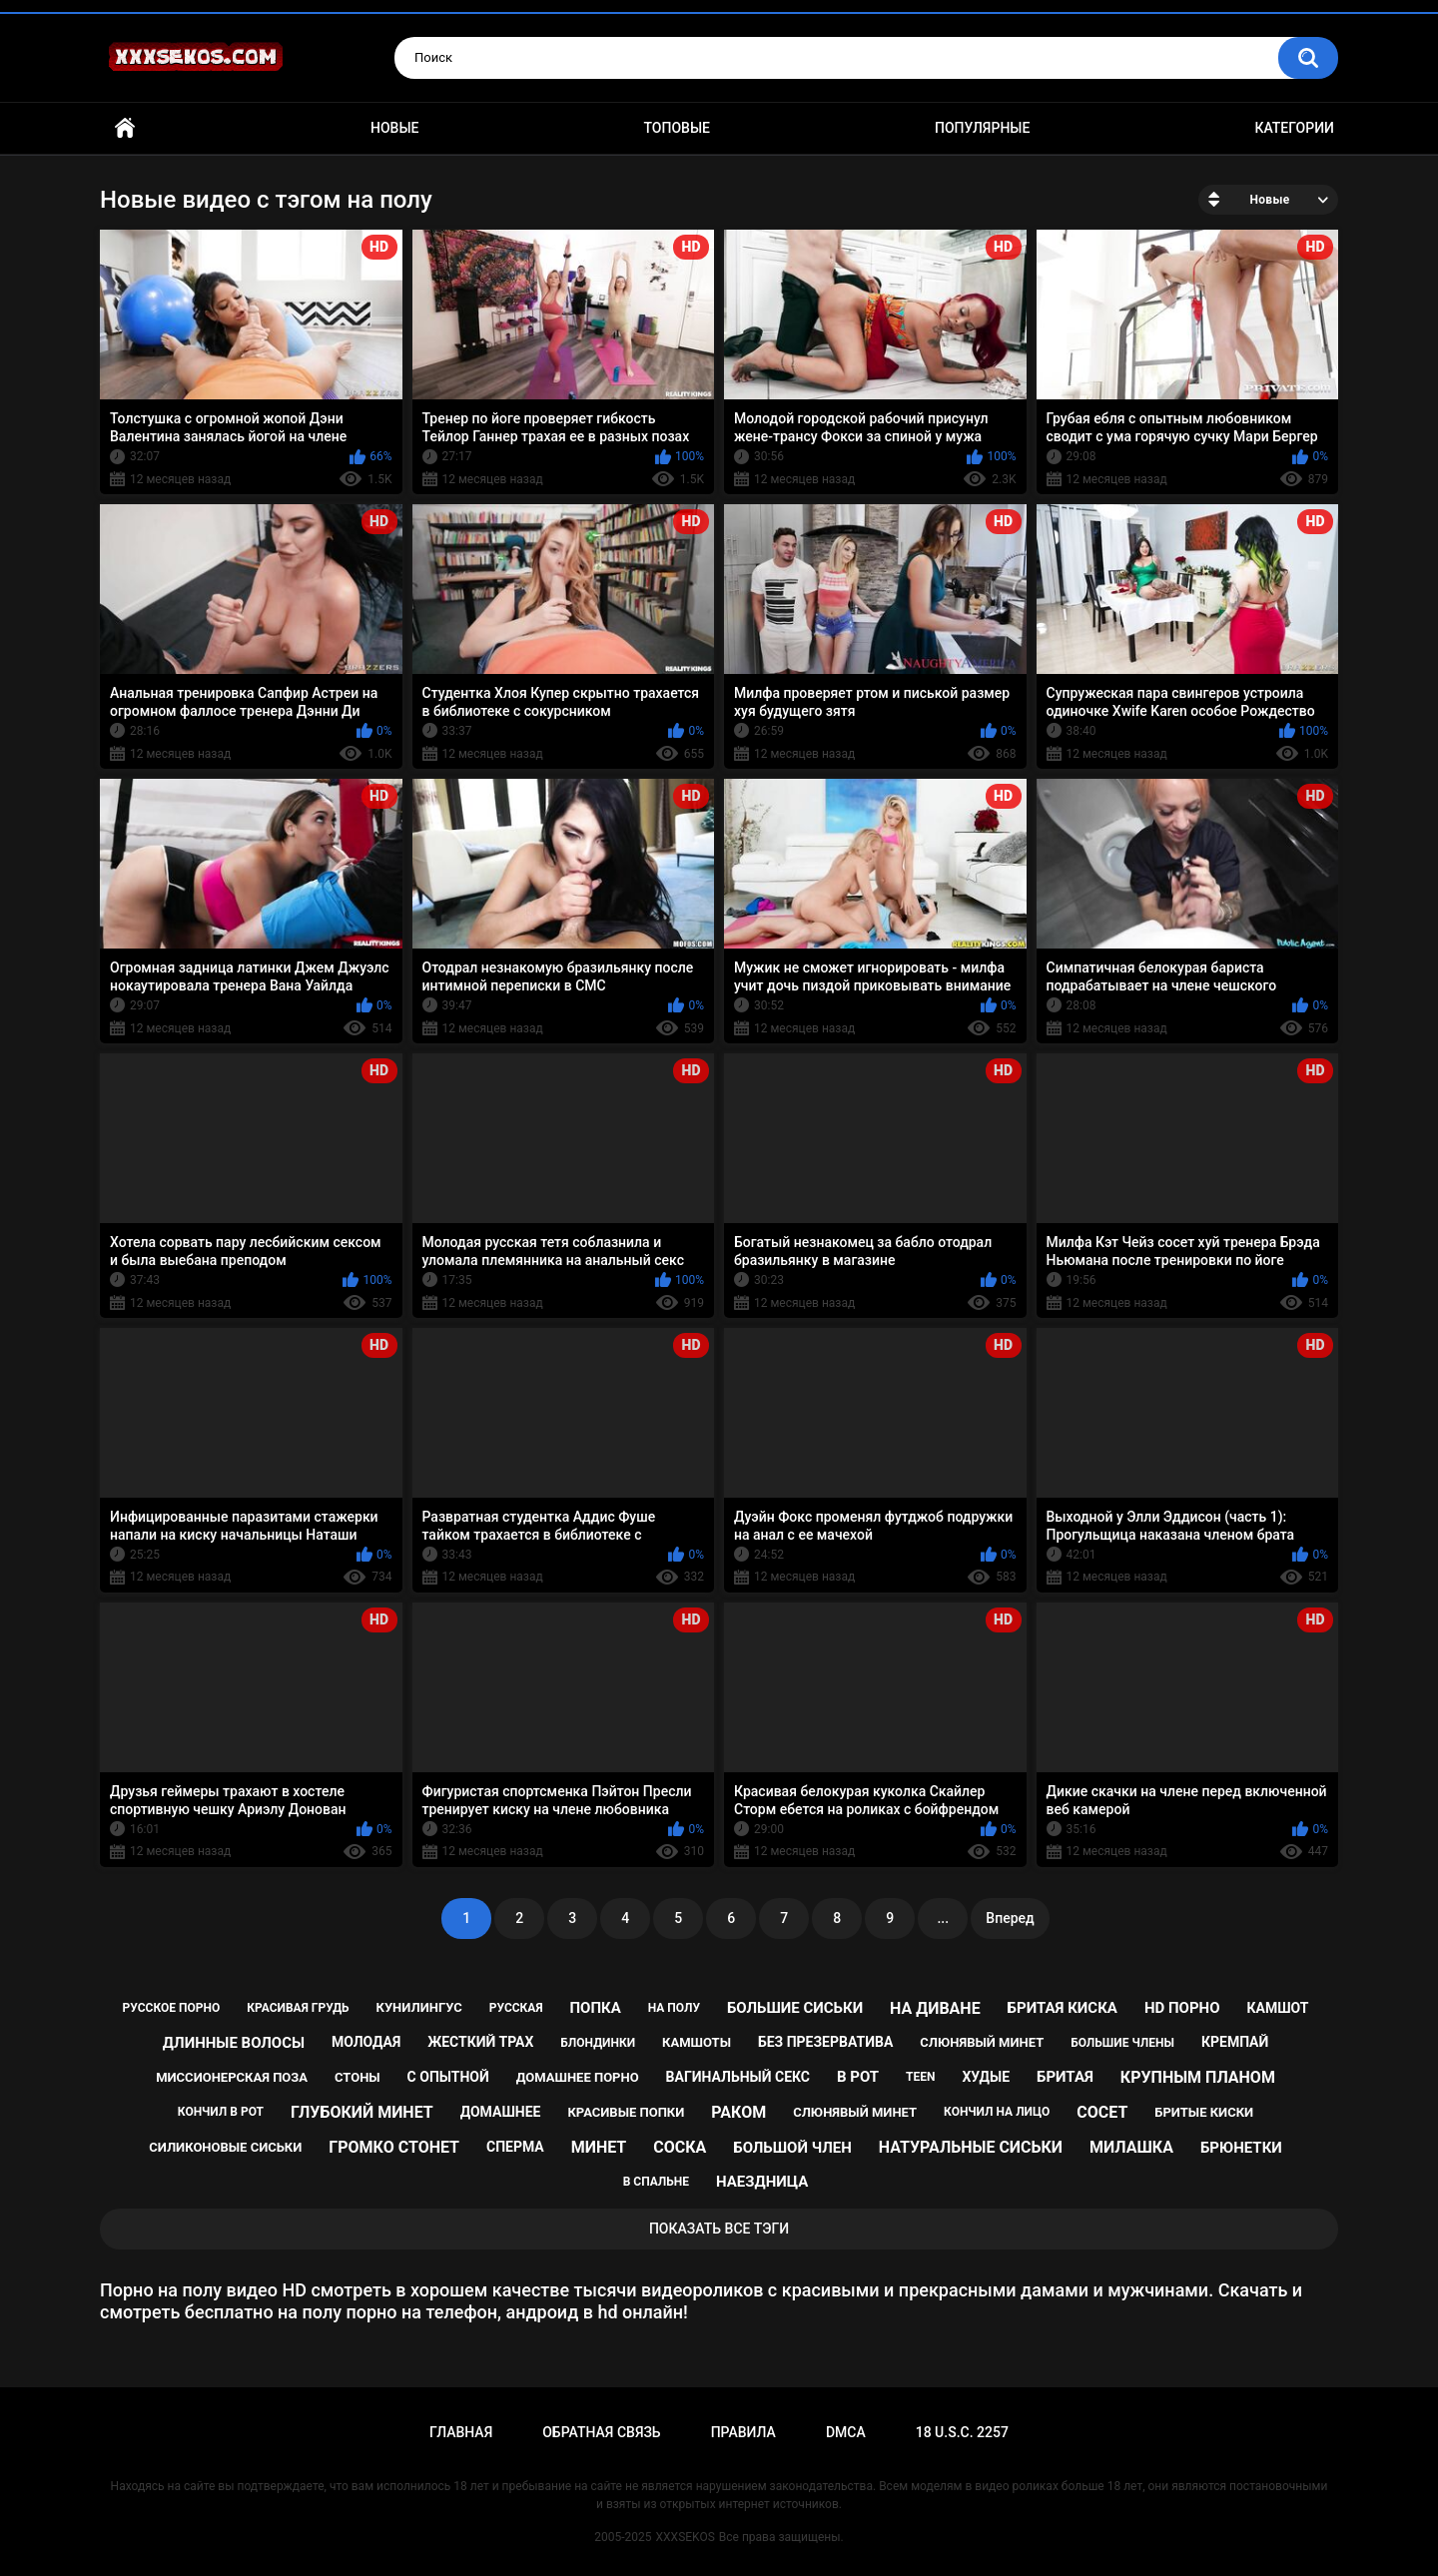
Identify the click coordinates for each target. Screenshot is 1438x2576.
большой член (792, 2148)
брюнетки (1241, 2148)
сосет (1102, 2112)
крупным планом (1197, 2077)
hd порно (1182, 2008)
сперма (515, 2147)
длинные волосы (234, 2043)
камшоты (696, 2042)
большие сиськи (795, 2008)
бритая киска (1062, 2008)
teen (920, 2077)
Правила (743, 2432)
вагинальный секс (738, 2077)
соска (679, 2147)
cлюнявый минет (982, 2042)
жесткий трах (480, 2042)
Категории (1294, 128)
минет (599, 2147)
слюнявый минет (855, 2112)
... (943, 1918)
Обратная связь (601, 2432)
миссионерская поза (232, 2077)
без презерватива (825, 2042)
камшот (1277, 2008)
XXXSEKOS (685, 2537)
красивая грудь (298, 2008)
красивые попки (625, 2112)
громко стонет (394, 2147)
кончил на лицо (997, 2112)
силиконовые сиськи (225, 2147)
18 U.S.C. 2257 (962, 2432)
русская (516, 2008)
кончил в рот (221, 2112)
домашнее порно (577, 2077)
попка (594, 2008)
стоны (357, 2077)
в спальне (656, 2182)
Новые (394, 128)
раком (738, 2112)
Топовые (677, 128)
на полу (674, 2008)
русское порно (172, 2008)
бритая (1065, 2077)
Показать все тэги (719, 2229)
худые (986, 2077)
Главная (125, 128)
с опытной (448, 2077)
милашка (1131, 2147)
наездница (762, 2182)
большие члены (1122, 2043)
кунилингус (418, 2007)
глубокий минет (362, 2112)
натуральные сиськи (971, 2147)
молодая (366, 2042)
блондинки (597, 2043)
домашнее (500, 2112)
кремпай (1234, 2042)
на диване (935, 2008)
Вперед (1010, 1918)
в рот (858, 2077)
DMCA (846, 2432)
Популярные (982, 128)
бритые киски (1203, 2112)
